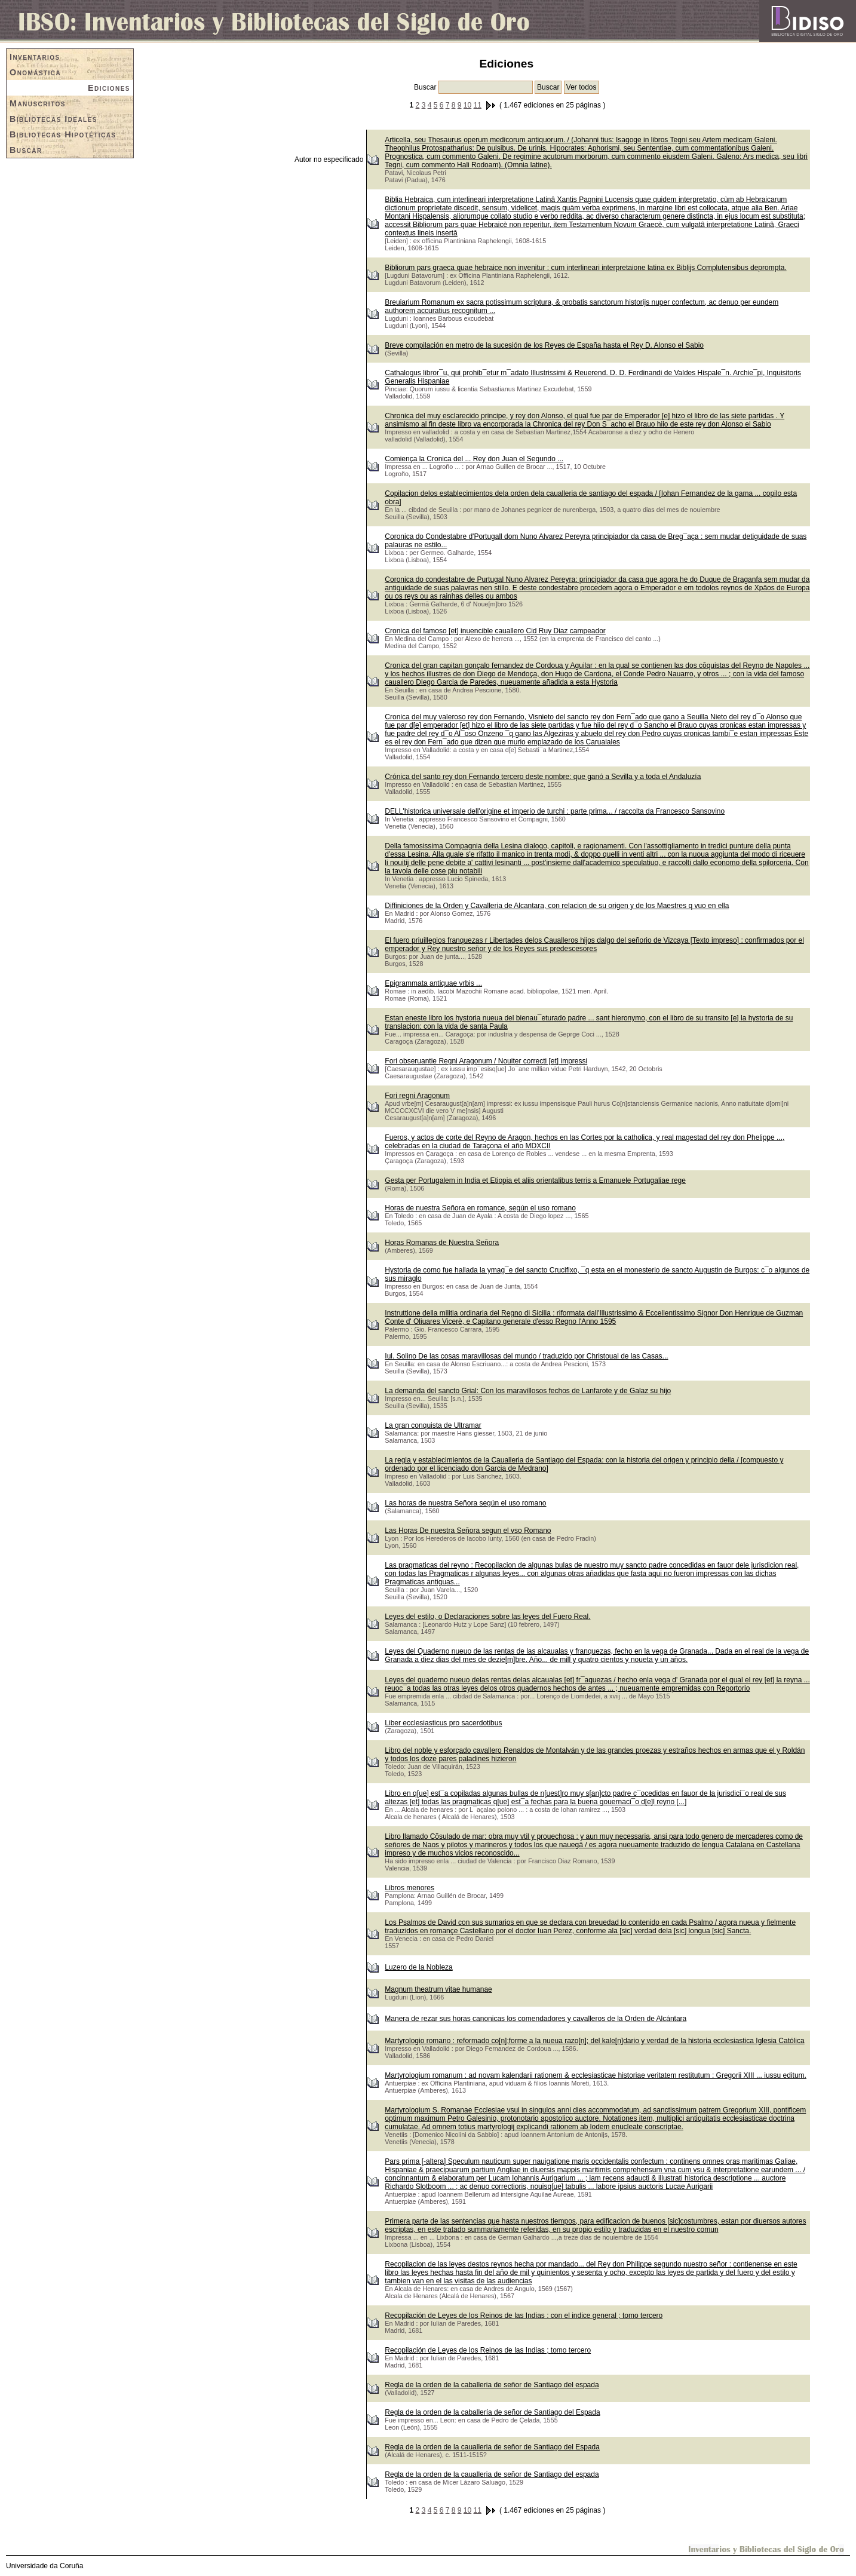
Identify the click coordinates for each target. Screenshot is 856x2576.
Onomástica (35, 72)
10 (467, 105)
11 (477, 105)
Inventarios (35, 57)
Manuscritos (38, 103)
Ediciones (109, 88)
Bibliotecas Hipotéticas (63, 134)
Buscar (26, 150)
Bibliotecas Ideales (53, 119)
